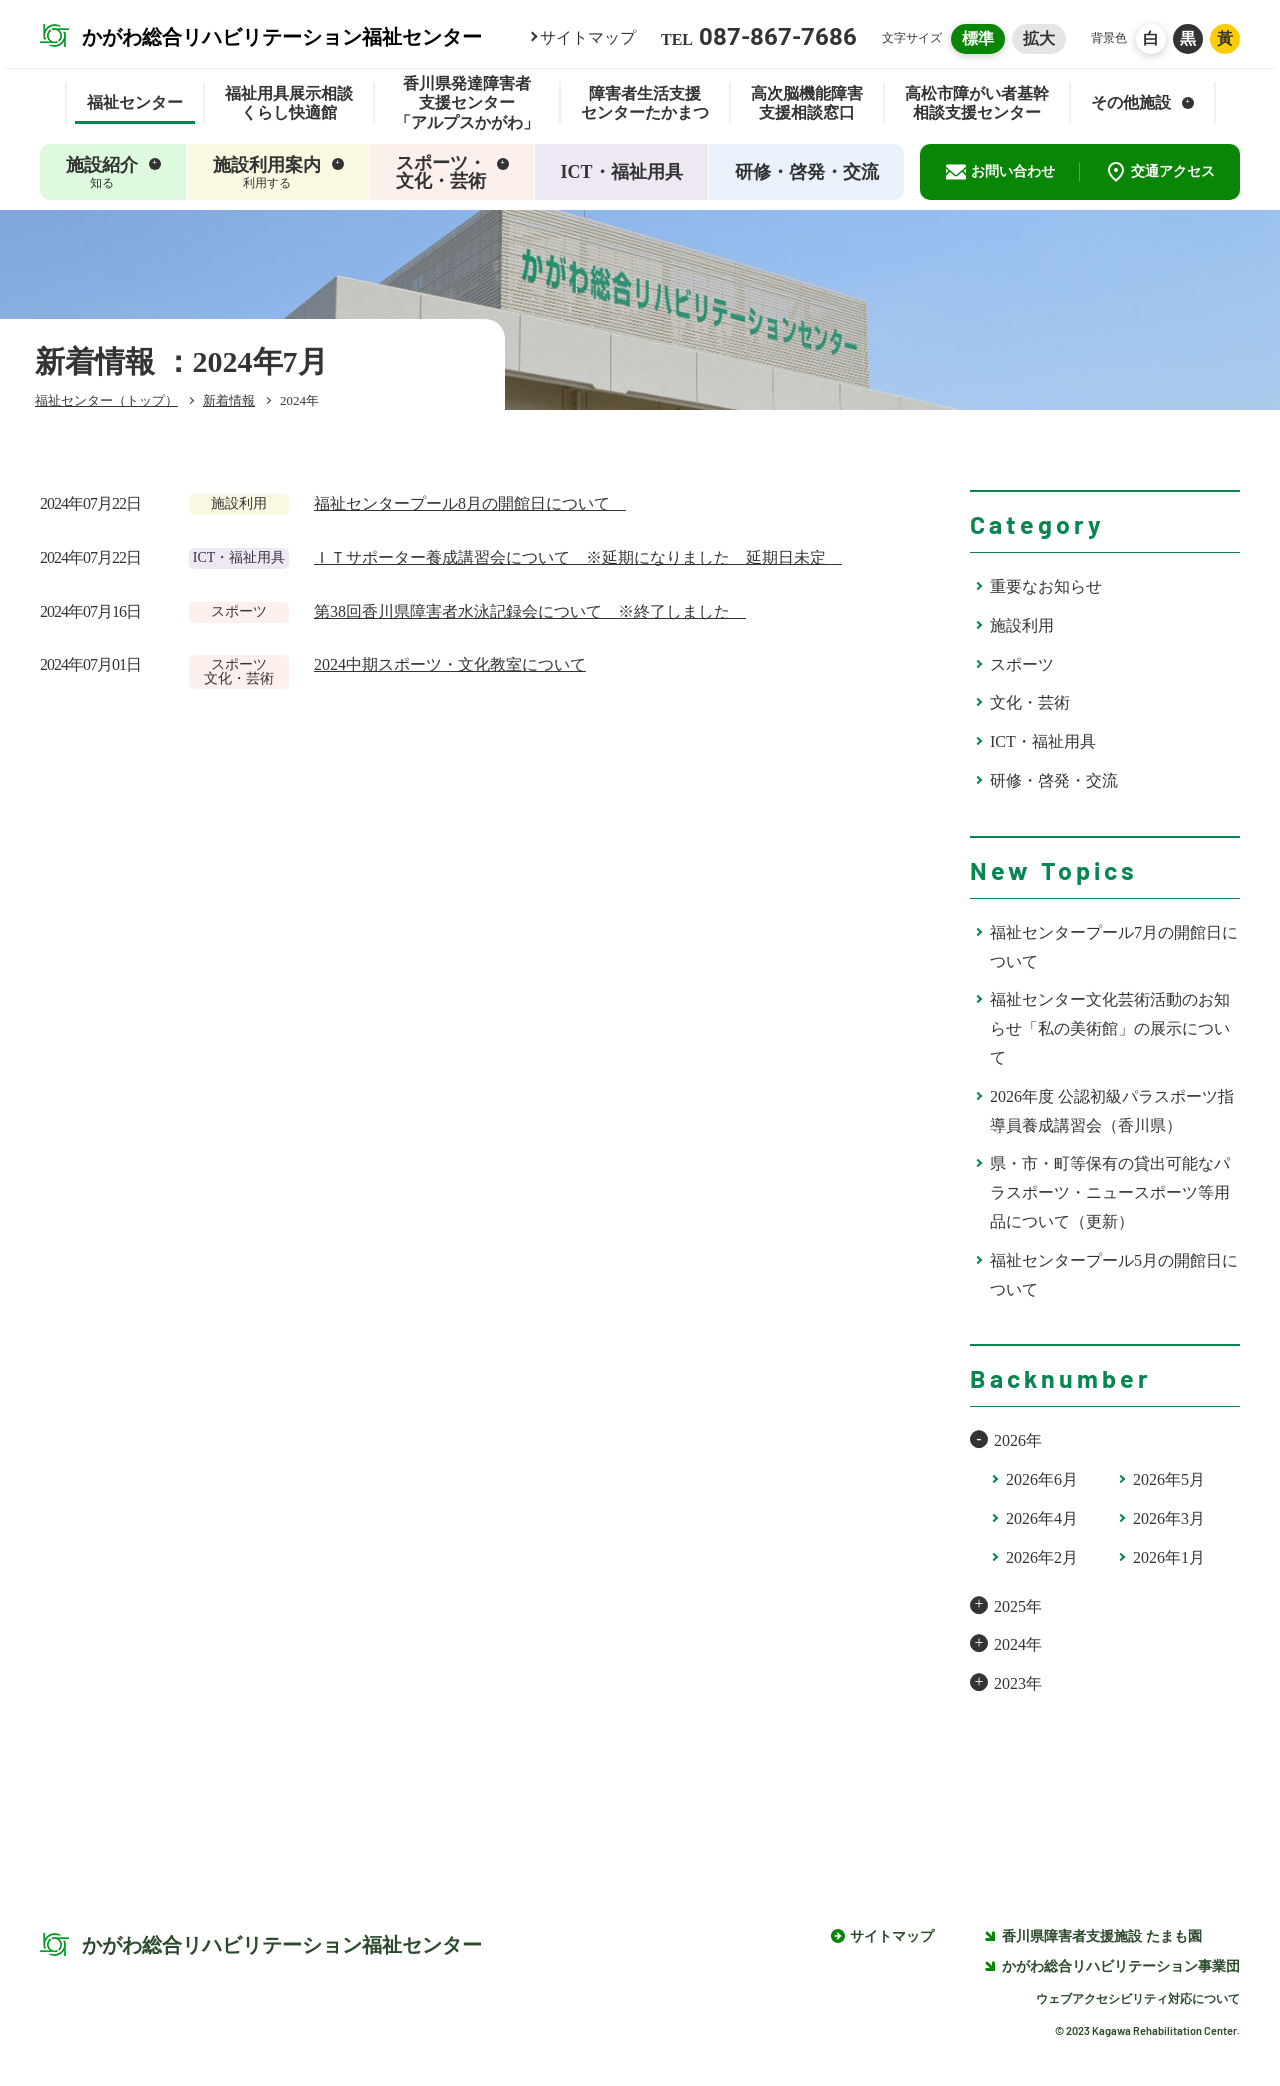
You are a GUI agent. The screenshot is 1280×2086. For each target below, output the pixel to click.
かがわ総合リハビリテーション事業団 (1112, 1966)
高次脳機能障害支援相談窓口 (807, 103)
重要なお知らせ (1046, 586)
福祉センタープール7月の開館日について (1114, 947)
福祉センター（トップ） (106, 400)
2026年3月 (1169, 1518)
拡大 (1039, 38)
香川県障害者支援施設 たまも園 (1093, 1936)
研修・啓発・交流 (1054, 780)
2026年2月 (1042, 1557)
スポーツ (1022, 664)
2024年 (1018, 1644)
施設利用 (1022, 625)
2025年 (1018, 1606)
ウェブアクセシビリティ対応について (1138, 1999)
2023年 (1018, 1683)
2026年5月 (1169, 1479)
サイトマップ (588, 37)
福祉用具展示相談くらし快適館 (289, 103)
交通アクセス (1160, 172)
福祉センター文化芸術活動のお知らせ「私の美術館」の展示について (1110, 1028)
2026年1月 (1169, 1557)
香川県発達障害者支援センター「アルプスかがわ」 (467, 103)
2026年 (1018, 1440)
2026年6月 (1042, 1479)
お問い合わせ (1000, 172)
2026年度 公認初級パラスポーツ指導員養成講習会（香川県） (1112, 1111)
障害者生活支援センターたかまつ (645, 103)
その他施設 (1142, 102)
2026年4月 (1042, 1518)
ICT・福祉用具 (1043, 741)
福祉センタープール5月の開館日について (1114, 1275)
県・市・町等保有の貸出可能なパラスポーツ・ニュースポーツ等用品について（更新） (1110, 1192)
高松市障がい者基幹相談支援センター (977, 103)
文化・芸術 (1030, 702)
